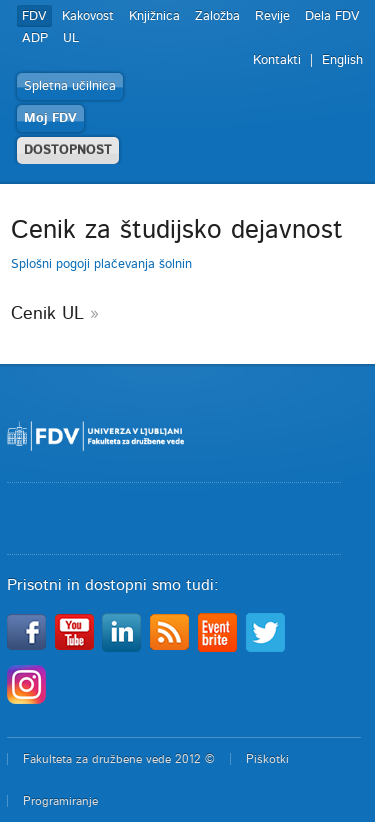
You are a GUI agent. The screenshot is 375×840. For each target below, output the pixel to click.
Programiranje (60, 801)
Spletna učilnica (70, 86)
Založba (217, 16)
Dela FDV (332, 16)
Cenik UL (47, 314)
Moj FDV (50, 118)
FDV (34, 16)
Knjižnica (154, 16)
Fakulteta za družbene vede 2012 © (119, 759)
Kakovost (88, 16)
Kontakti (277, 60)
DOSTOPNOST (68, 150)
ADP (35, 38)
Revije (272, 16)
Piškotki (267, 759)
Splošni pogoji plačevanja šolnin (101, 264)
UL (71, 38)
